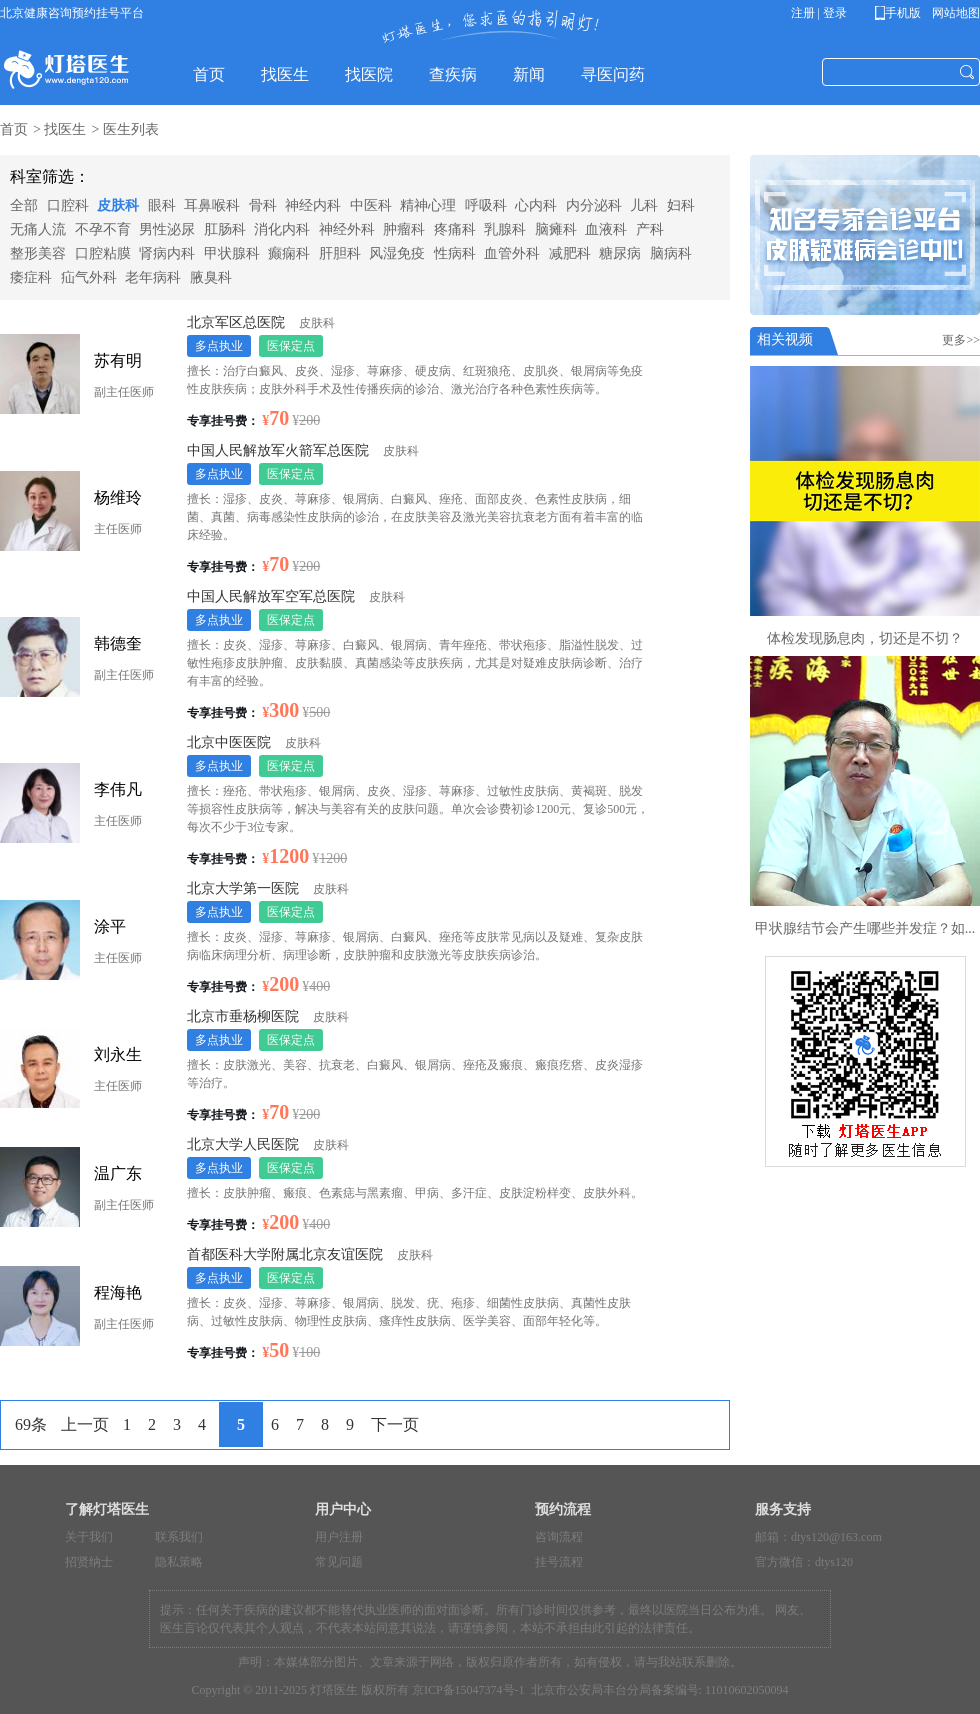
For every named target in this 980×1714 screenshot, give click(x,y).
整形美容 (38, 253)
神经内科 (313, 205)
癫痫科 (289, 253)
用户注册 (339, 1537)
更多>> (961, 340)
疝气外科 (89, 277)
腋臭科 (211, 277)
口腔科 (68, 205)
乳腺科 (505, 229)
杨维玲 (118, 497)
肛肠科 (225, 229)
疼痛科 (455, 229)
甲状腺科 (232, 253)
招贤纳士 (89, 1562)
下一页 (395, 1424)
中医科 (371, 205)
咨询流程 (559, 1537)
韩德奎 (118, 643)
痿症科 (31, 277)
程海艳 (118, 1292)
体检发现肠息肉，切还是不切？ (865, 638)
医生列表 (131, 129)
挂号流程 (559, 1562)
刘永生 (118, 1054)
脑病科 (671, 253)
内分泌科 (594, 205)
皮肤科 (118, 205)
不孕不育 (103, 229)
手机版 (901, 13)
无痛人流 (38, 229)
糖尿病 (620, 253)
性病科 (455, 253)
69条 (31, 1424)
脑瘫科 (556, 229)
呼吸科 (486, 205)
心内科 (536, 205)
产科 (650, 229)
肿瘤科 (404, 229)
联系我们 (179, 1537)
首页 (14, 129)
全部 (24, 205)
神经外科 (347, 229)
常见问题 (339, 1562)
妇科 (681, 205)
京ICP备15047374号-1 (468, 1690)
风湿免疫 (397, 253)
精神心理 (428, 205)
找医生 (65, 129)
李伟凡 (118, 789)
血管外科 (512, 253)
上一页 (85, 1424)
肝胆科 (340, 253)
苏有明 (118, 360)
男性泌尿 (167, 229)
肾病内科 (167, 253)
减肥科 (570, 253)
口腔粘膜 (103, 253)
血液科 (606, 229)
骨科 (263, 205)
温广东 (118, 1173)
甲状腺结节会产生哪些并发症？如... (865, 928)
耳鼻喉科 (212, 205)
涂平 (110, 926)
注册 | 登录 (819, 13)
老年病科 (153, 277)
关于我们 (89, 1537)
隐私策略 (179, 1562)
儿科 (644, 205)
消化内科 (282, 229)
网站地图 (954, 13)
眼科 (162, 205)
